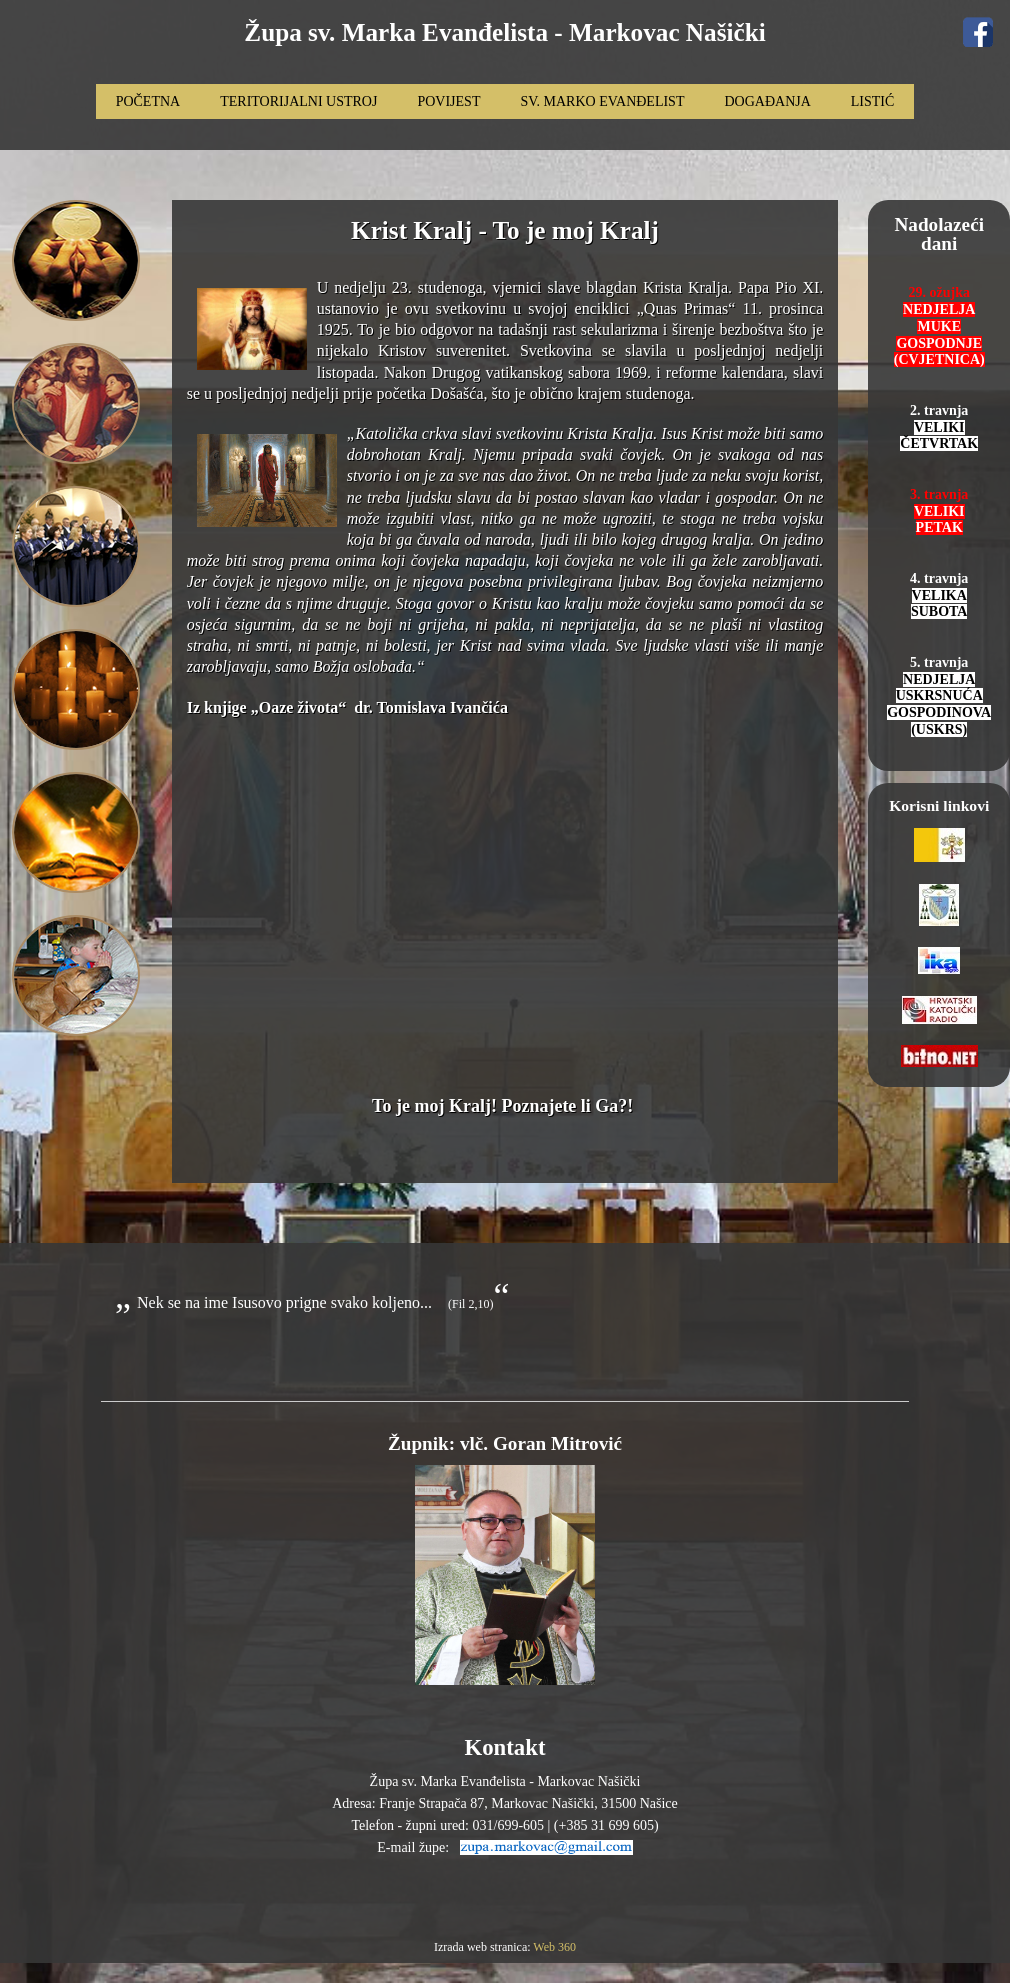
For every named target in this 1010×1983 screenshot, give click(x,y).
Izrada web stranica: (483, 1947)
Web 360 (554, 1947)
